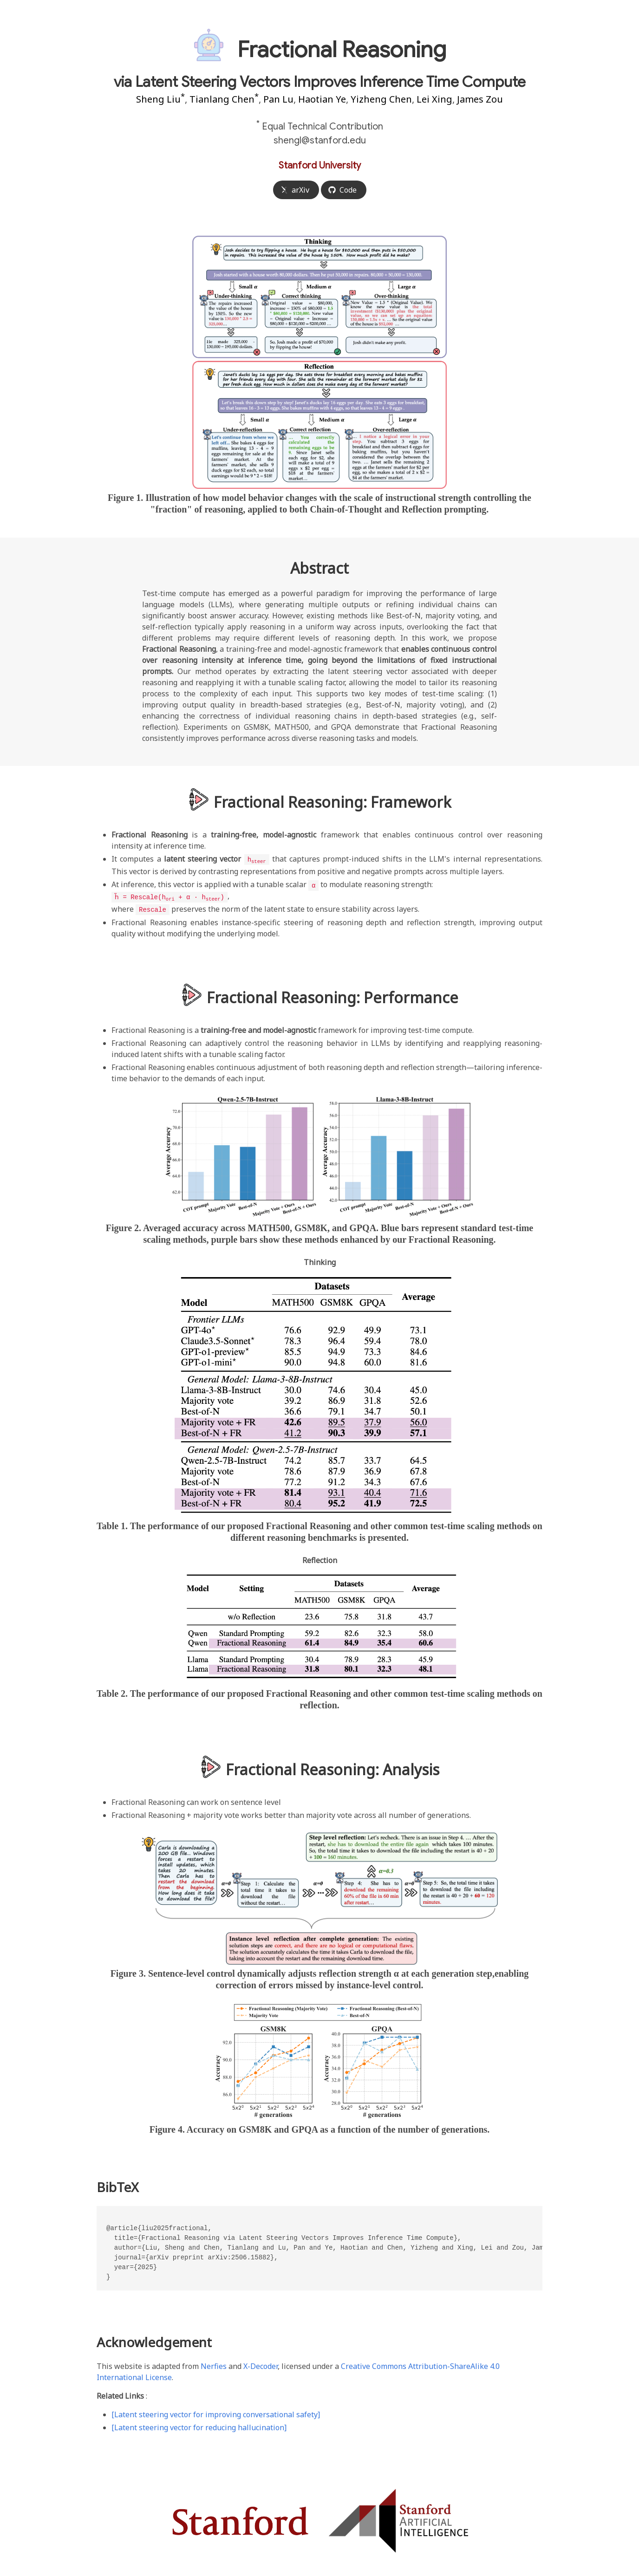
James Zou (480, 99)
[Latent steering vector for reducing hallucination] (199, 2425)
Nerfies (214, 2364)
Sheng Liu (160, 99)
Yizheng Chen (381, 99)
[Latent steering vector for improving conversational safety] (215, 2412)
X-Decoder (260, 2364)
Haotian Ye (322, 99)
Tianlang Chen (224, 99)
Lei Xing (434, 99)
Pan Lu (278, 99)
